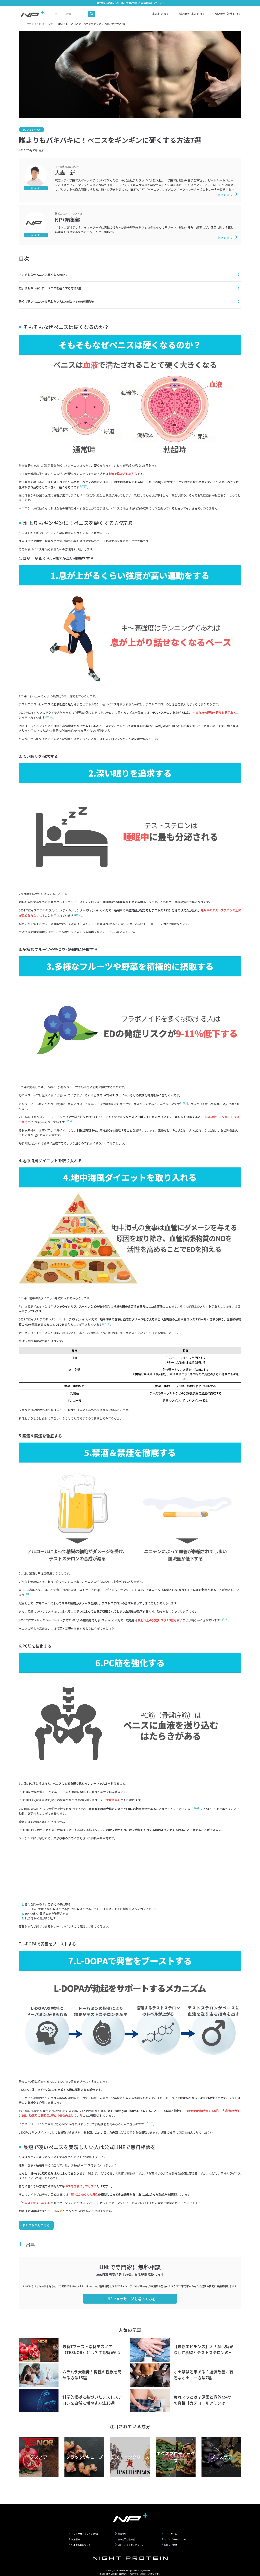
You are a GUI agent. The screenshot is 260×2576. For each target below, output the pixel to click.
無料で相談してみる (36, 2225)
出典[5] (184, 1103)
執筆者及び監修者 (126, 2539)
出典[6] (106, 1323)
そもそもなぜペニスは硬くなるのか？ (43, 274)
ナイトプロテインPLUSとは (84, 2533)
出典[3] (77, 914)
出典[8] (224, 1619)
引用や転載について (81, 2544)
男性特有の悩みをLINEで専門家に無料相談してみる (129, 3)
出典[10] (148, 2123)
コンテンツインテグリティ (131, 2544)
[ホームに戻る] (32, 14)
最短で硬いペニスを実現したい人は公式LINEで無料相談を (57, 301)
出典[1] (83, 486)
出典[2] (49, 716)
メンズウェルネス (31, 129)
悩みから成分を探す (192, 14)
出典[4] (69, 1121)
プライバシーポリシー (175, 2539)
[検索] (91, 14)
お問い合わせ (170, 2544)
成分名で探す (160, 14)
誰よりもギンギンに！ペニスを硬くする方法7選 (50, 288)
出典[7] (28, 1594)
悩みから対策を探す (228, 14)
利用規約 (75, 2539)
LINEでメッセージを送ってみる (129, 2298)
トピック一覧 (170, 2533)
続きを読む (225, 195)
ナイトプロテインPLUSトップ (36, 24)
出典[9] (197, 1808)
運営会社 (122, 2533)
